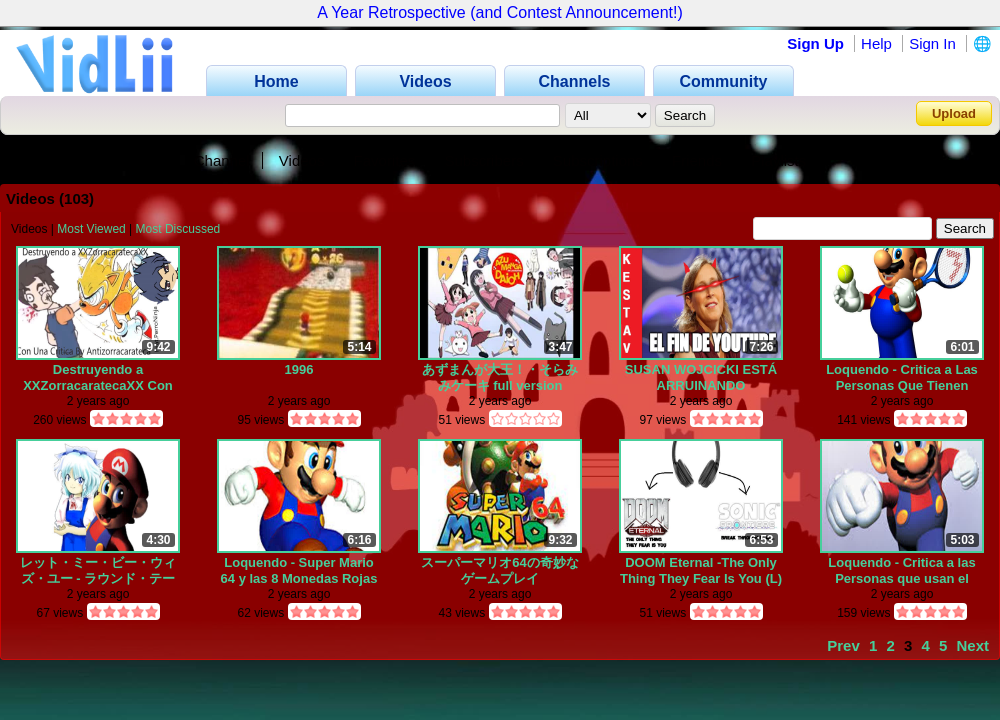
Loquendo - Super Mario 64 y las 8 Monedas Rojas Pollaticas (299, 570)
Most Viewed (91, 229)
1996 (299, 369)
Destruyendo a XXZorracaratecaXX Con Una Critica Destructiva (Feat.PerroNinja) (98, 377)
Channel (222, 160)
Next (972, 645)
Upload (954, 113)
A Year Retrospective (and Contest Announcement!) (500, 12)
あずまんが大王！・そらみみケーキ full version (500, 377)
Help (876, 43)
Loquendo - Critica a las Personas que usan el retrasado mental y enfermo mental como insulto (901, 570)
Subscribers (483, 160)
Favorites (385, 160)
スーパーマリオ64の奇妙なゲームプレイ (499, 570)
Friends (697, 160)
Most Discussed (178, 229)
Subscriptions (598, 160)
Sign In (932, 43)
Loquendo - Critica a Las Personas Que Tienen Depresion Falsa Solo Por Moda (902, 377)
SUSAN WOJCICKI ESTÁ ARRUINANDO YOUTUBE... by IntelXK (701, 377)
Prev (843, 645)
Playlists (778, 160)
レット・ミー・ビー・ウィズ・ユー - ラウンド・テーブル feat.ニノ (98, 570)
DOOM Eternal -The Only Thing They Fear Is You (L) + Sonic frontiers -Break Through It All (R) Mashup (701, 570)
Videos (302, 160)
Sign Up (815, 43)
